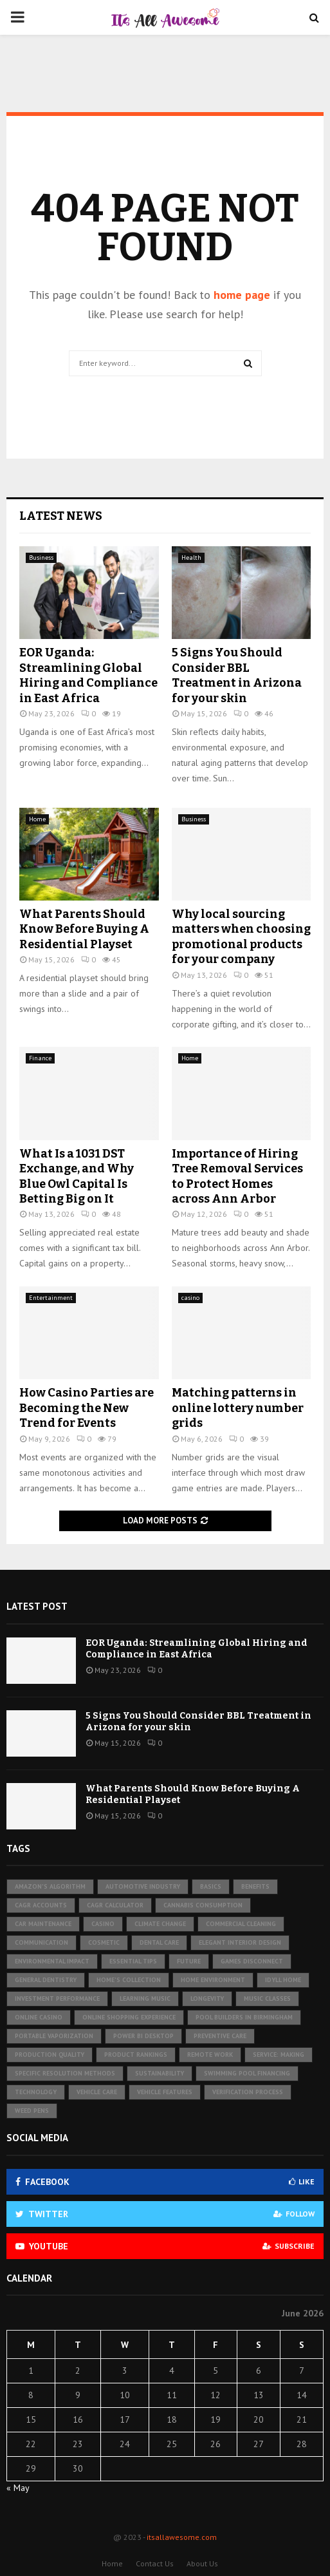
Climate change (160, 1924)
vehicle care (97, 2092)
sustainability (159, 2073)
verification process (247, 2092)
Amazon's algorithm (50, 1886)
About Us (202, 2563)
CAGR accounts (41, 1905)
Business (41, 557)
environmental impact (52, 1961)
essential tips (133, 1961)
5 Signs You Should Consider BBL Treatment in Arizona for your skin (237, 675)
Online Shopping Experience (129, 2017)
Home (37, 819)
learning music (145, 1998)
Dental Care (159, 1942)
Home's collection (128, 1980)
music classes (267, 1998)
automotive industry (142, 1886)
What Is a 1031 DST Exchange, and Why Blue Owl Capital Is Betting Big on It (76, 1176)
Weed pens (32, 2110)
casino (190, 1297)
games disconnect (252, 1961)
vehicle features (164, 2092)
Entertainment (51, 1297)
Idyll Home (283, 1980)
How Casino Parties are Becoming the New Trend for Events (86, 1408)
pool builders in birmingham (244, 2017)
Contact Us (155, 2563)
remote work (210, 2054)
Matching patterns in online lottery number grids (238, 1408)
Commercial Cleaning (241, 1924)
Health (191, 557)
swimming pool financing (247, 2073)
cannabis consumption (203, 1905)
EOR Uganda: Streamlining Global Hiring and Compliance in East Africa (88, 675)
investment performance (57, 1998)
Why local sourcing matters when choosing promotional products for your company (241, 936)
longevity (207, 1998)
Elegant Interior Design (240, 1942)
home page (242, 294)
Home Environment (213, 1980)
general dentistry (46, 1980)
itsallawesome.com (182, 2537)
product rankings (135, 2054)
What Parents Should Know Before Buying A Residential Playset (84, 929)
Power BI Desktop (143, 2036)
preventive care (220, 2036)
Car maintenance (43, 1924)
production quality (49, 2054)
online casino (38, 2017)
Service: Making (278, 2054)
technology (36, 2092)
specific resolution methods (65, 2073)
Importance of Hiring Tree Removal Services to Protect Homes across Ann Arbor (237, 1176)
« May (17, 2488)
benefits (255, 1886)
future (189, 1961)
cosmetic (104, 1942)
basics (210, 1886)
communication (41, 1942)
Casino (103, 1924)
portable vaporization (54, 2036)
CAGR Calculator (115, 1905)
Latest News (60, 516)
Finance (40, 1058)
